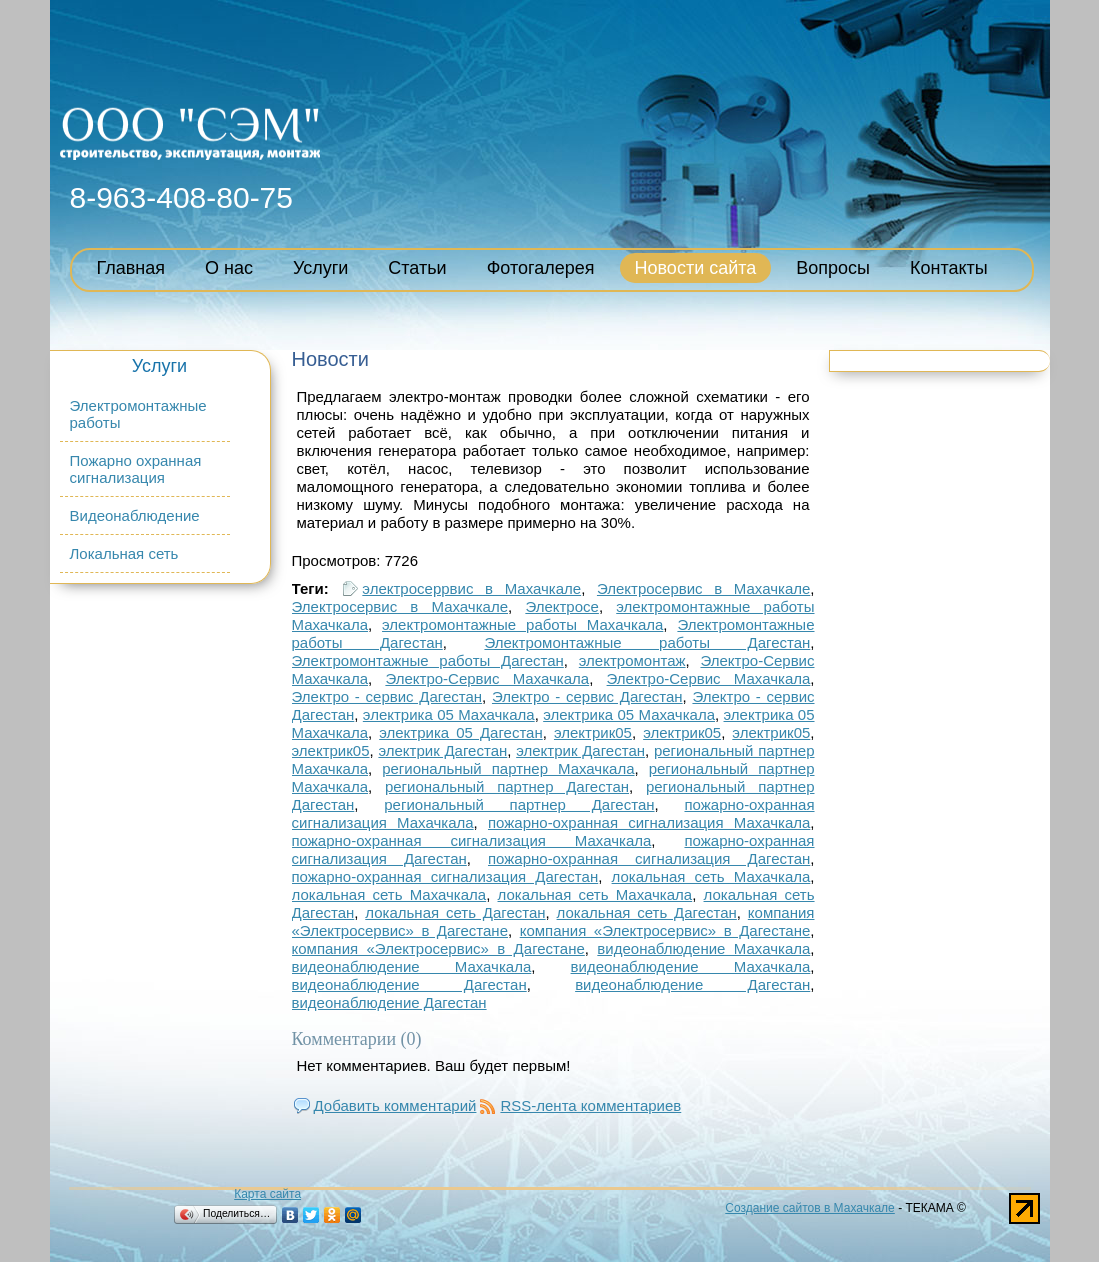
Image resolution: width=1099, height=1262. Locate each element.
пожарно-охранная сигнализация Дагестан (649, 858)
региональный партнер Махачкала (508, 768)
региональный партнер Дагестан (507, 786)
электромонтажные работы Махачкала (522, 624)
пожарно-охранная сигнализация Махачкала (649, 822)
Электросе (562, 606)
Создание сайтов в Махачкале (809, 1208)
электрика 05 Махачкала (449, 714)
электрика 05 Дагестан (461, 732)
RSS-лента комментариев (590, 1105)
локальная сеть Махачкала (711, 876)
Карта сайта (267, 1194)
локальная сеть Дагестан (455, 912)
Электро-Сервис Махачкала (487, 678)
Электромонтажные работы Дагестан (647, 642)
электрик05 (593, 732)
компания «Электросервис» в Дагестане (665, 930)
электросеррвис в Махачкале (471, 588)
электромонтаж (632, 660)
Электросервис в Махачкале (703, 588)
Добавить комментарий (395, 1105)
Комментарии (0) (357, 1039)
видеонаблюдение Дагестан (409, 984)
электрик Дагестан (442, 750)
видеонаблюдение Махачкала (703, 948)
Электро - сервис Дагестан (387, 696)
